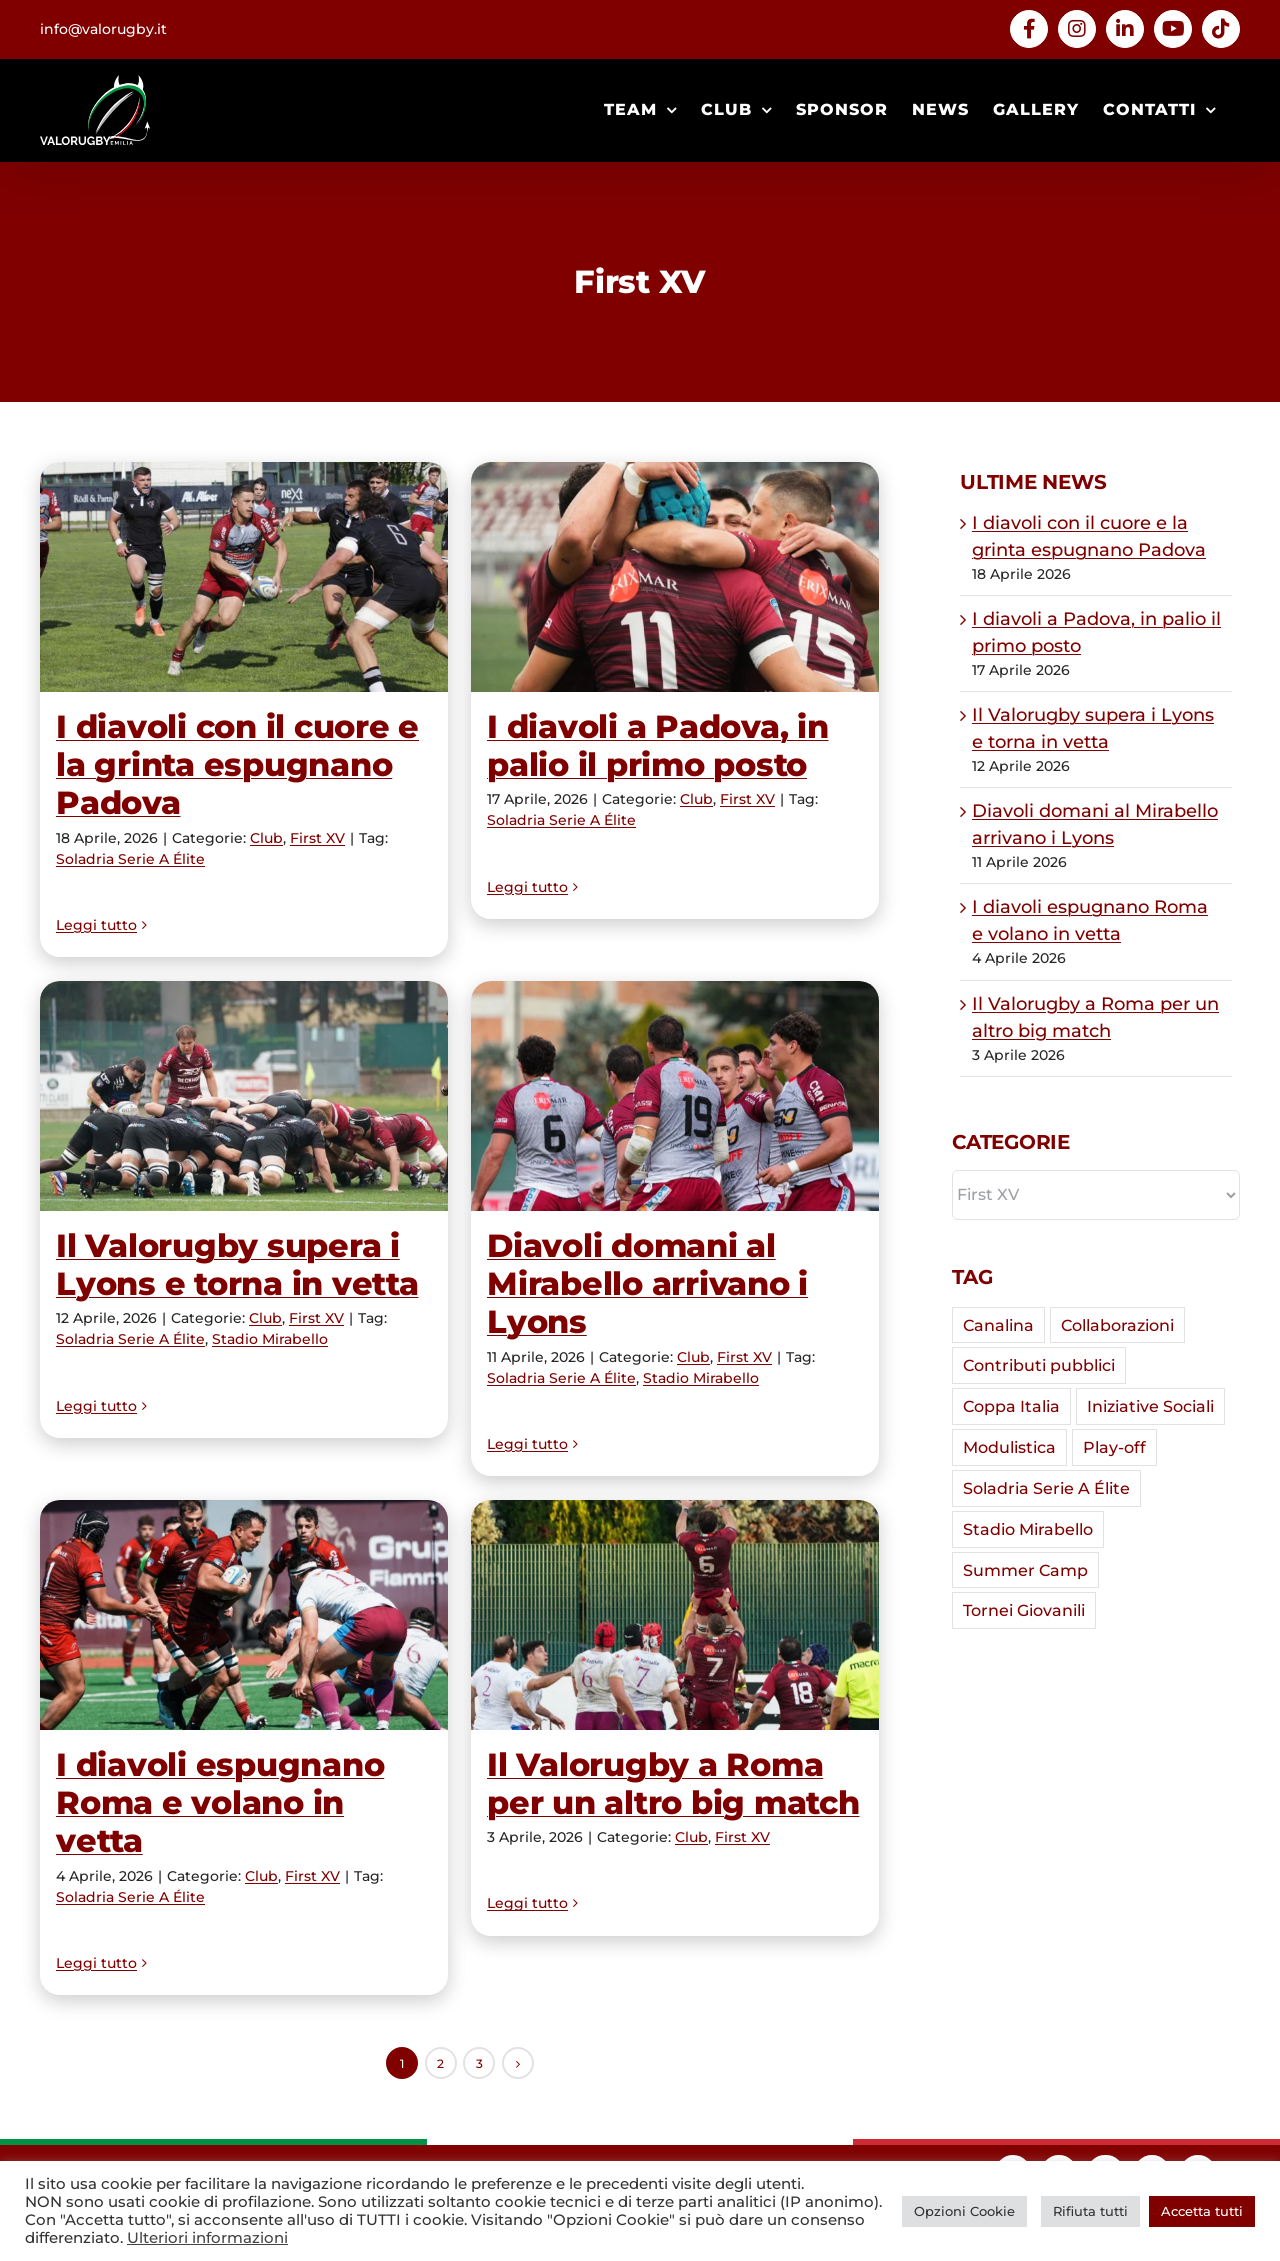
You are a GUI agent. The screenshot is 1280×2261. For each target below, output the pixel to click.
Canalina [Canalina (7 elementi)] (998, 1325)
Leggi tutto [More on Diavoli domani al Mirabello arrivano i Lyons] (527, 1444)
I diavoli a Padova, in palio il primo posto (658, 745)
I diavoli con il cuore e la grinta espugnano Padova (237, 765)
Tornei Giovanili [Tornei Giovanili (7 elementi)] (1024, 1610)
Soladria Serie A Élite (130, 859)
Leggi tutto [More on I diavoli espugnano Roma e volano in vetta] (96, 1963)
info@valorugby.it (103, 29)
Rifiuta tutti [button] (1090, 2211)
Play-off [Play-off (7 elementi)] (1114, 1447)
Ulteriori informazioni (207, 2238)
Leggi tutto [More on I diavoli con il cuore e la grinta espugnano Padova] (96, 925)
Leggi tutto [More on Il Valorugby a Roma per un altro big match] (527, 1963)
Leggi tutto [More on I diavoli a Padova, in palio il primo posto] (527, 925)
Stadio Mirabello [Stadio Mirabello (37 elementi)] (1028, 1529)
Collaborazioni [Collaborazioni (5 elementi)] (1117, 1325)
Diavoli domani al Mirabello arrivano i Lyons (647, 1284)
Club (266, 838)
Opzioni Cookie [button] (964, 2211)
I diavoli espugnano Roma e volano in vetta (220, 1803)
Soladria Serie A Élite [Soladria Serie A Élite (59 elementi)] (1046, 1488)
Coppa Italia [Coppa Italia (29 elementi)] (1011, 1406)
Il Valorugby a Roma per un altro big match (673, 1783)
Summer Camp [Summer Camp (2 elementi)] (1025, 1570)
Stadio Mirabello (270, 1339)
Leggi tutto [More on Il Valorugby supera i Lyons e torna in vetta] (96, 1444)
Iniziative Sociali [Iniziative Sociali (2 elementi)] (1150, 1406)
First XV (317, 838)
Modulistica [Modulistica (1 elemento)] (1009, 1447)
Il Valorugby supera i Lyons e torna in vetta (237, 1264)
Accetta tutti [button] (1202, 2211)
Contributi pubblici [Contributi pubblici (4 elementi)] (1039, 1365)
